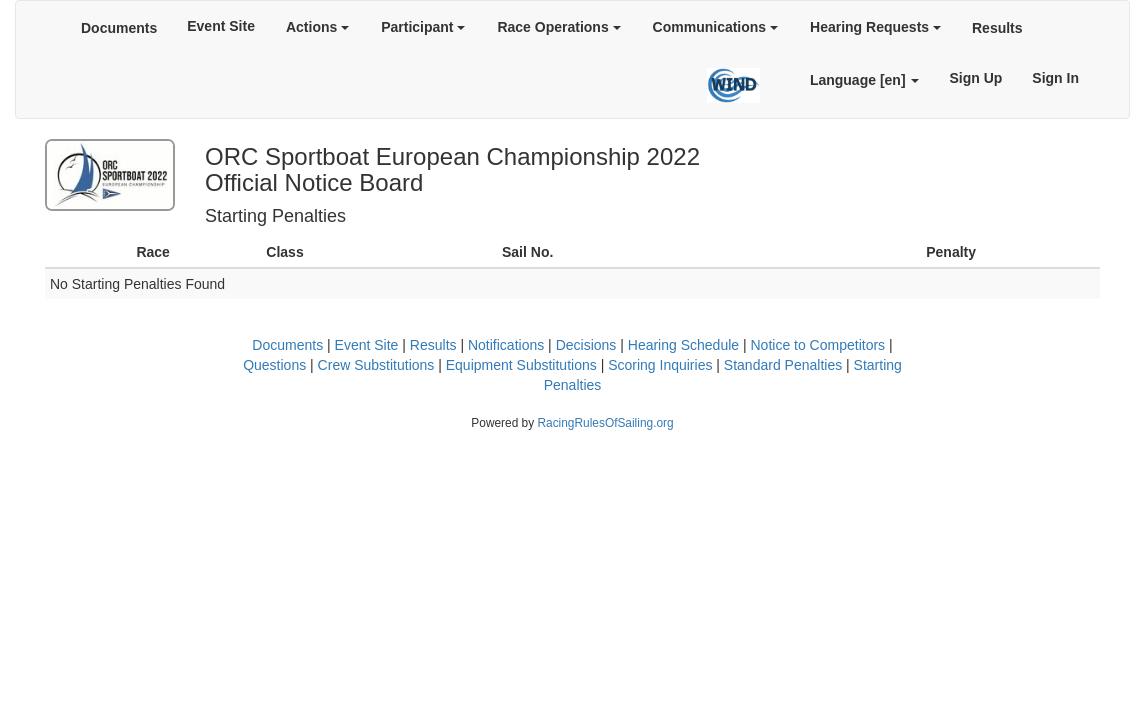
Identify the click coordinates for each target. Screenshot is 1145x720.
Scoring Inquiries (660, 365)
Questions (274, 365)
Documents (119, 28)
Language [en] (865, 80)
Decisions (586, 345)
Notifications (506, 345)
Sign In (1055, 78)
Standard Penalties (783, 365)
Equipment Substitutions (521, 365)
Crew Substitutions (376, 365)
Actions (317, 27)
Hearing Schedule (683, 345)
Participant (423, 27)
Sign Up (975, 78)
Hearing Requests (875, 27)
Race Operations (558, 27)
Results (997, 28)
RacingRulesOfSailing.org (605, 423)
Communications (715, 27)
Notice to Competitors (817, 345)
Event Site (221, 26)
